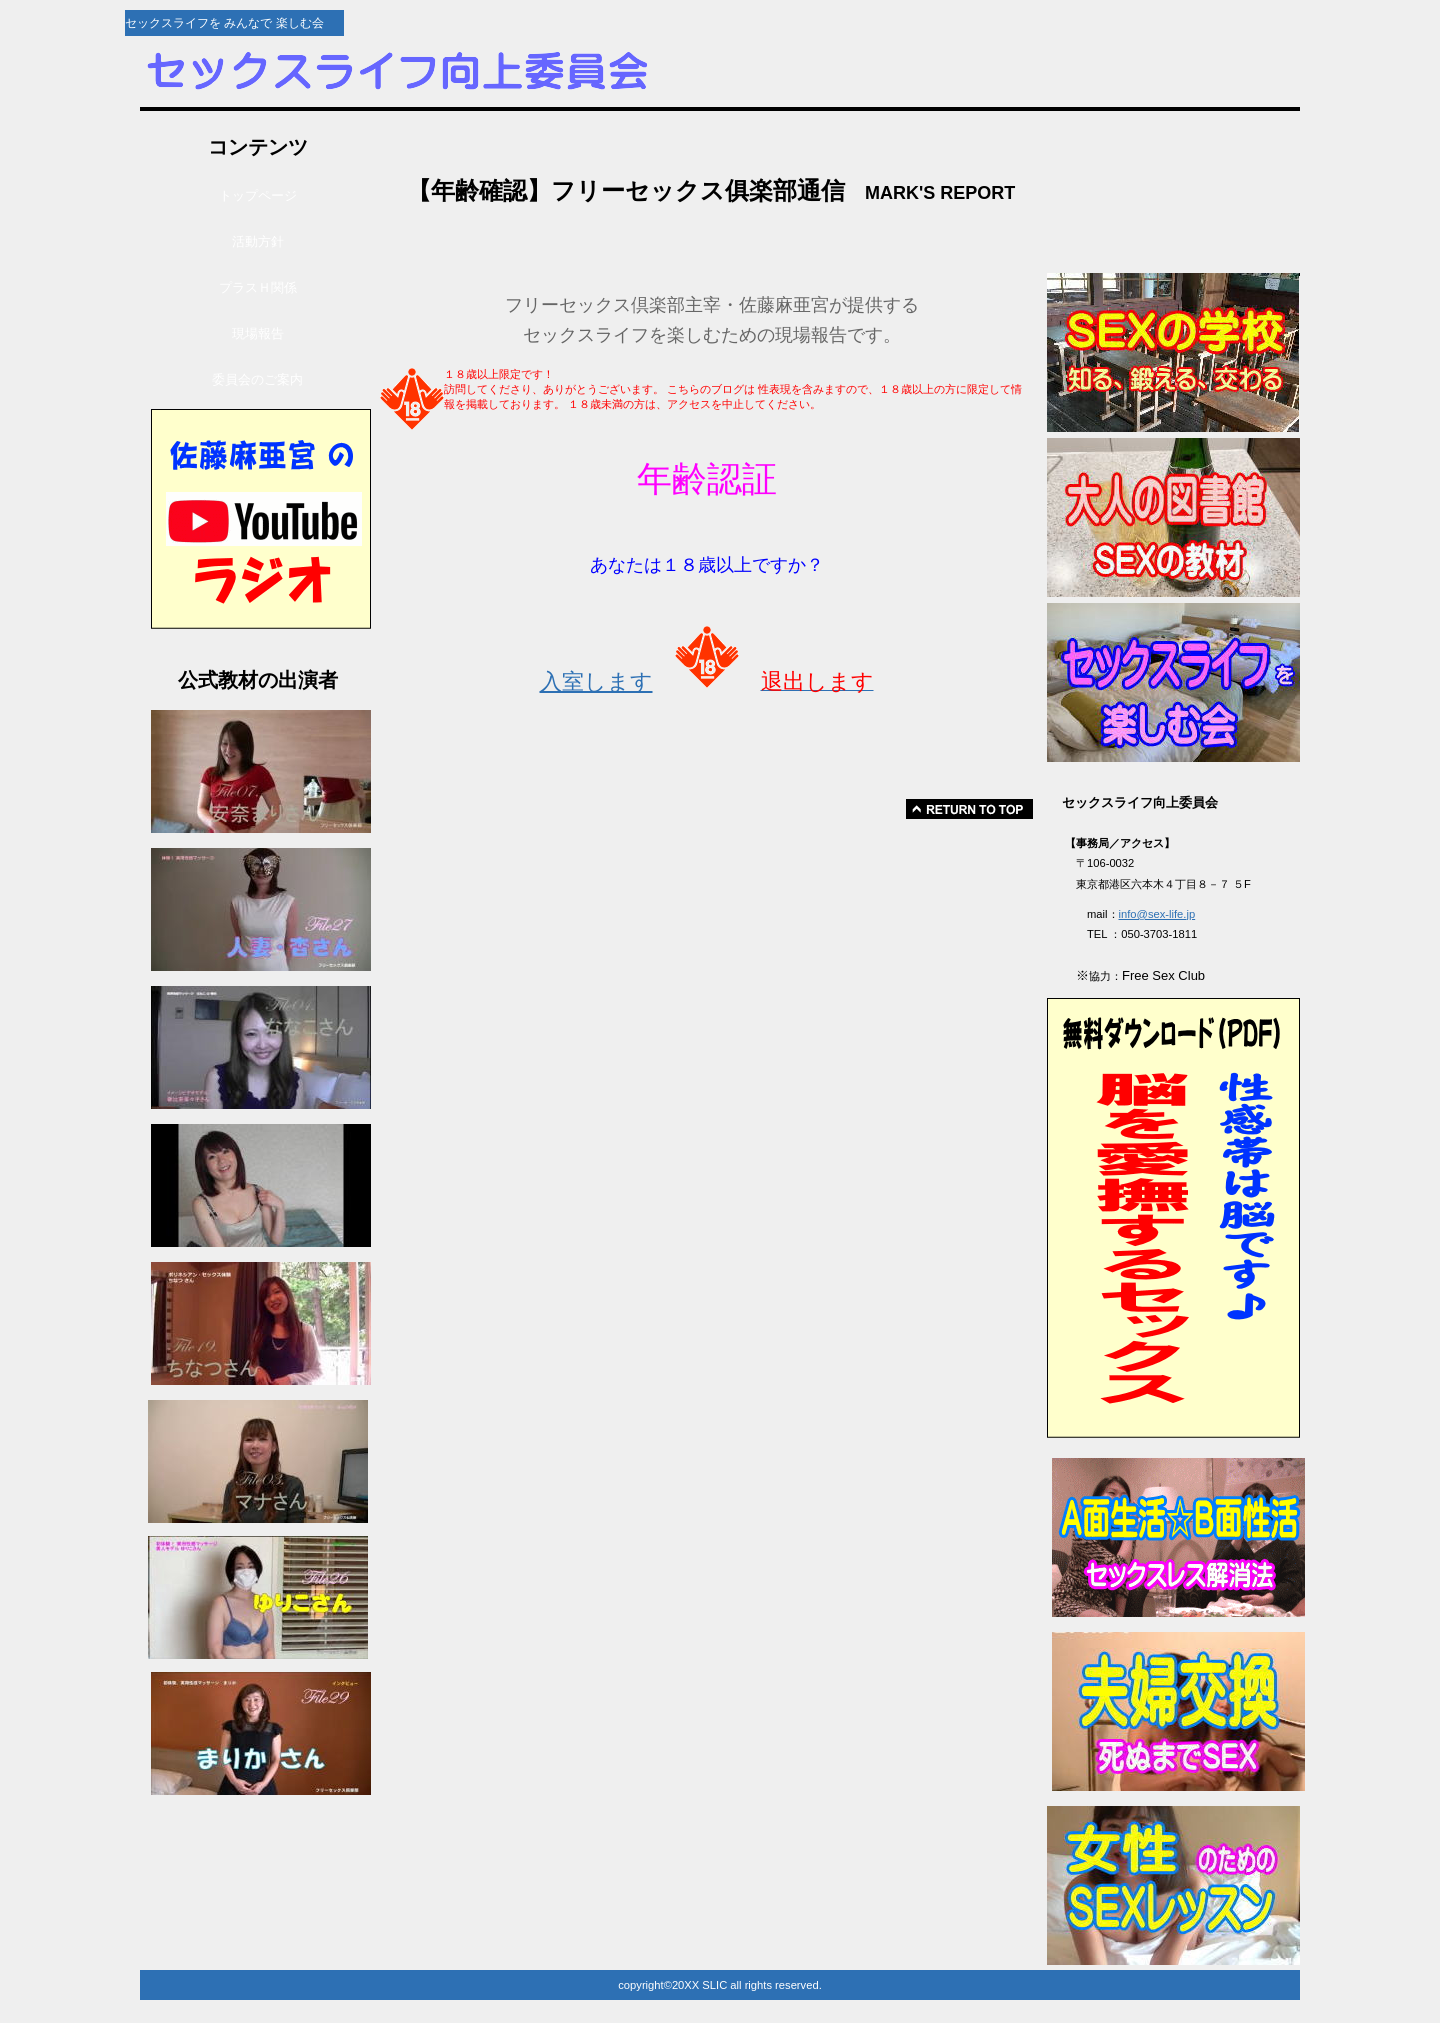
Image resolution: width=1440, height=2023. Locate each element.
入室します (596, 681)
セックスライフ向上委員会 (475, 71)
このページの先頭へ (969, 809)
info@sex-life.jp (1157, 914)
